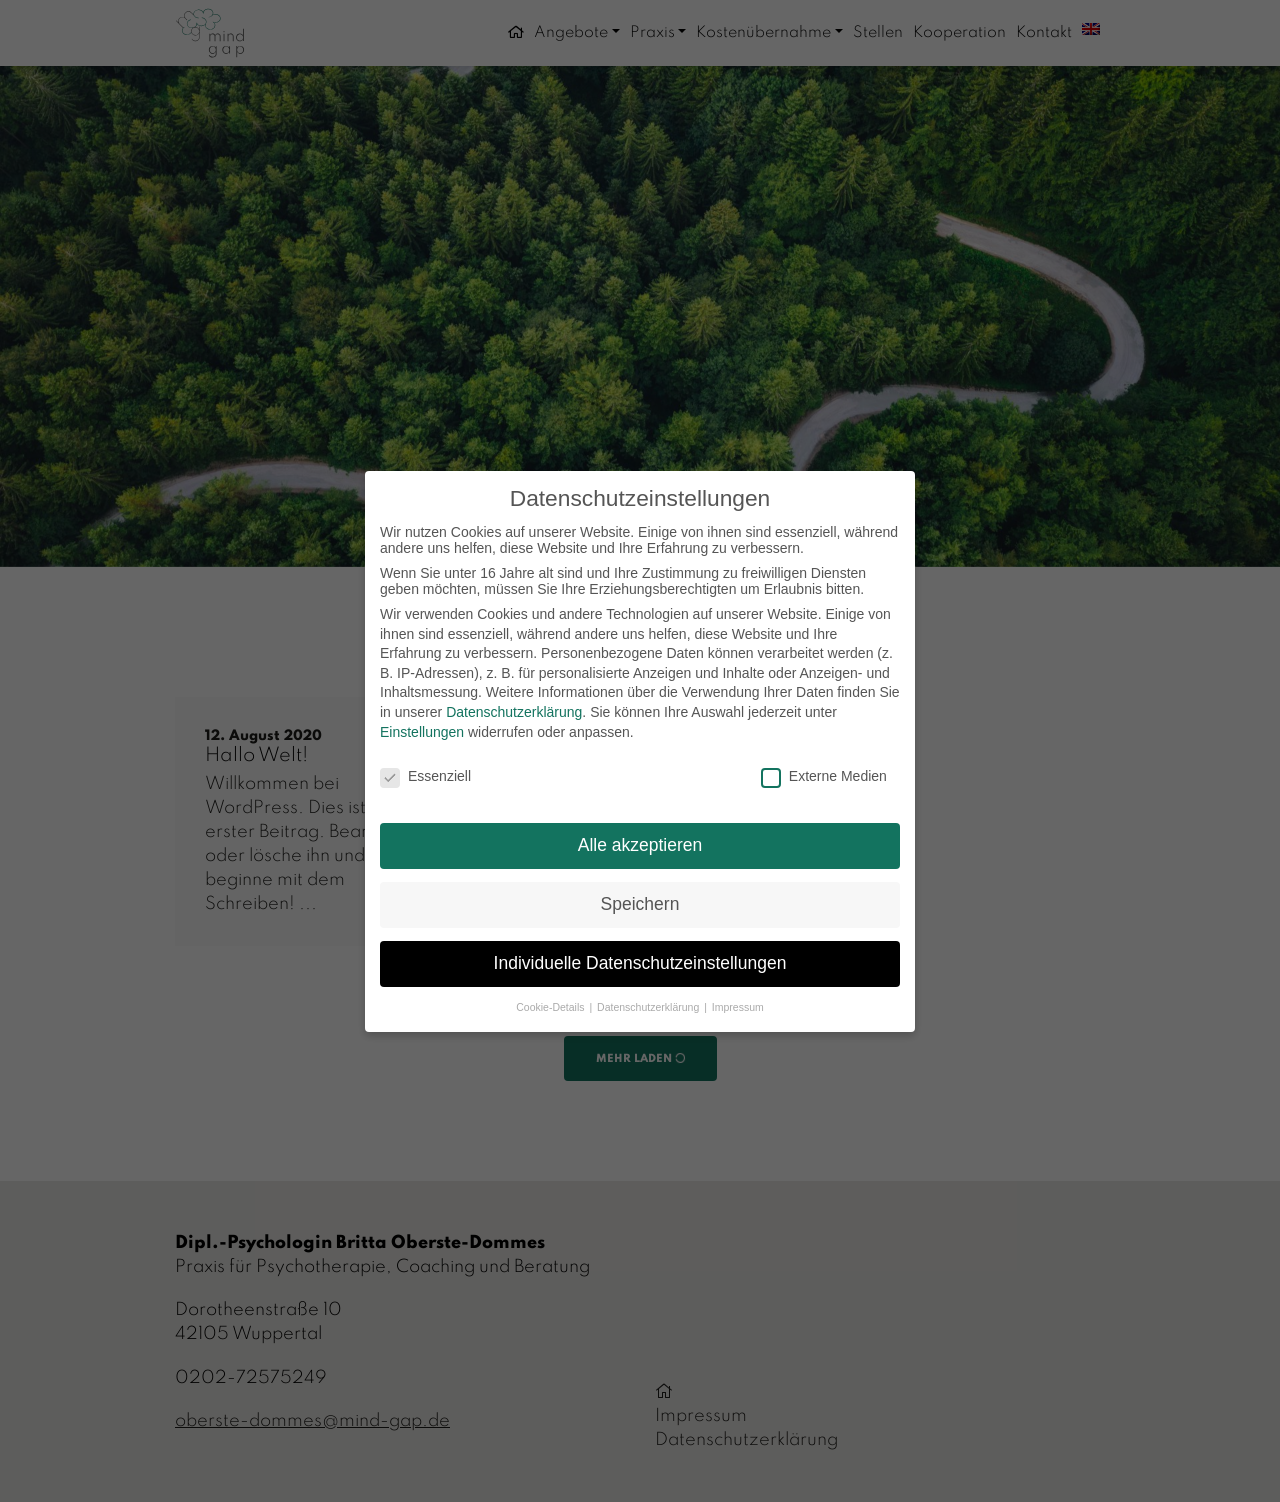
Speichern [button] (640, 904)
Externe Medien (824, 776)
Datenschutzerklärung (514, 712)
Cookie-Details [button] (551, 1007)
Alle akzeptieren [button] (640, 845)
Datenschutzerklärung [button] (649, 1007)
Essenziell (425, 776)
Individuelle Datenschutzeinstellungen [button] (640, 963)
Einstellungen (422, 732)
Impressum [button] (738, 1007)
